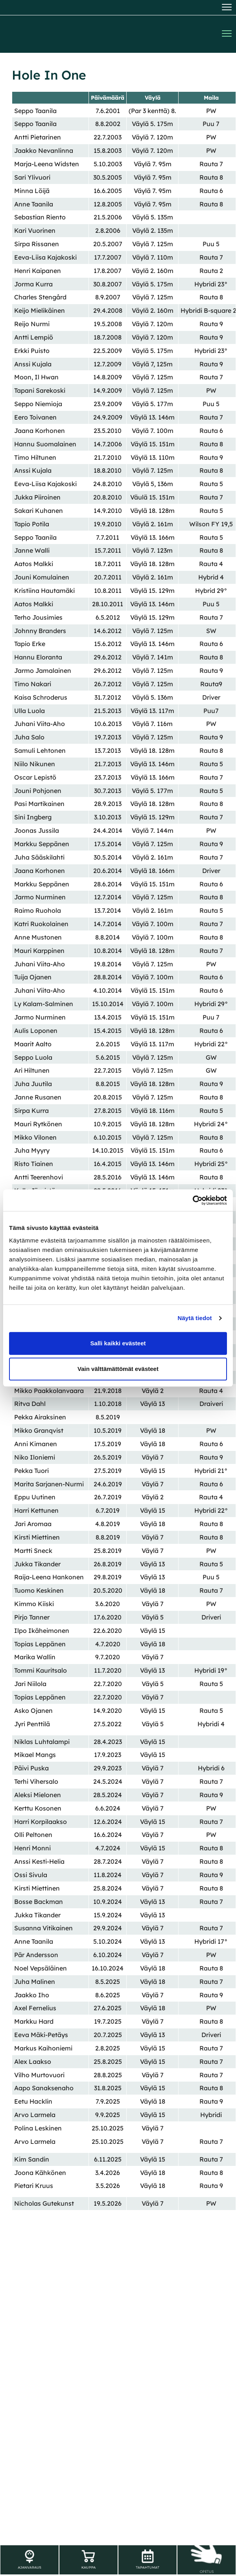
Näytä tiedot (195, 1318)
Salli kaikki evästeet (118, 1343)
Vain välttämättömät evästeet (118, 1368)
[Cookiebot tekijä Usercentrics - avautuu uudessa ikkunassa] (192, 1200)
